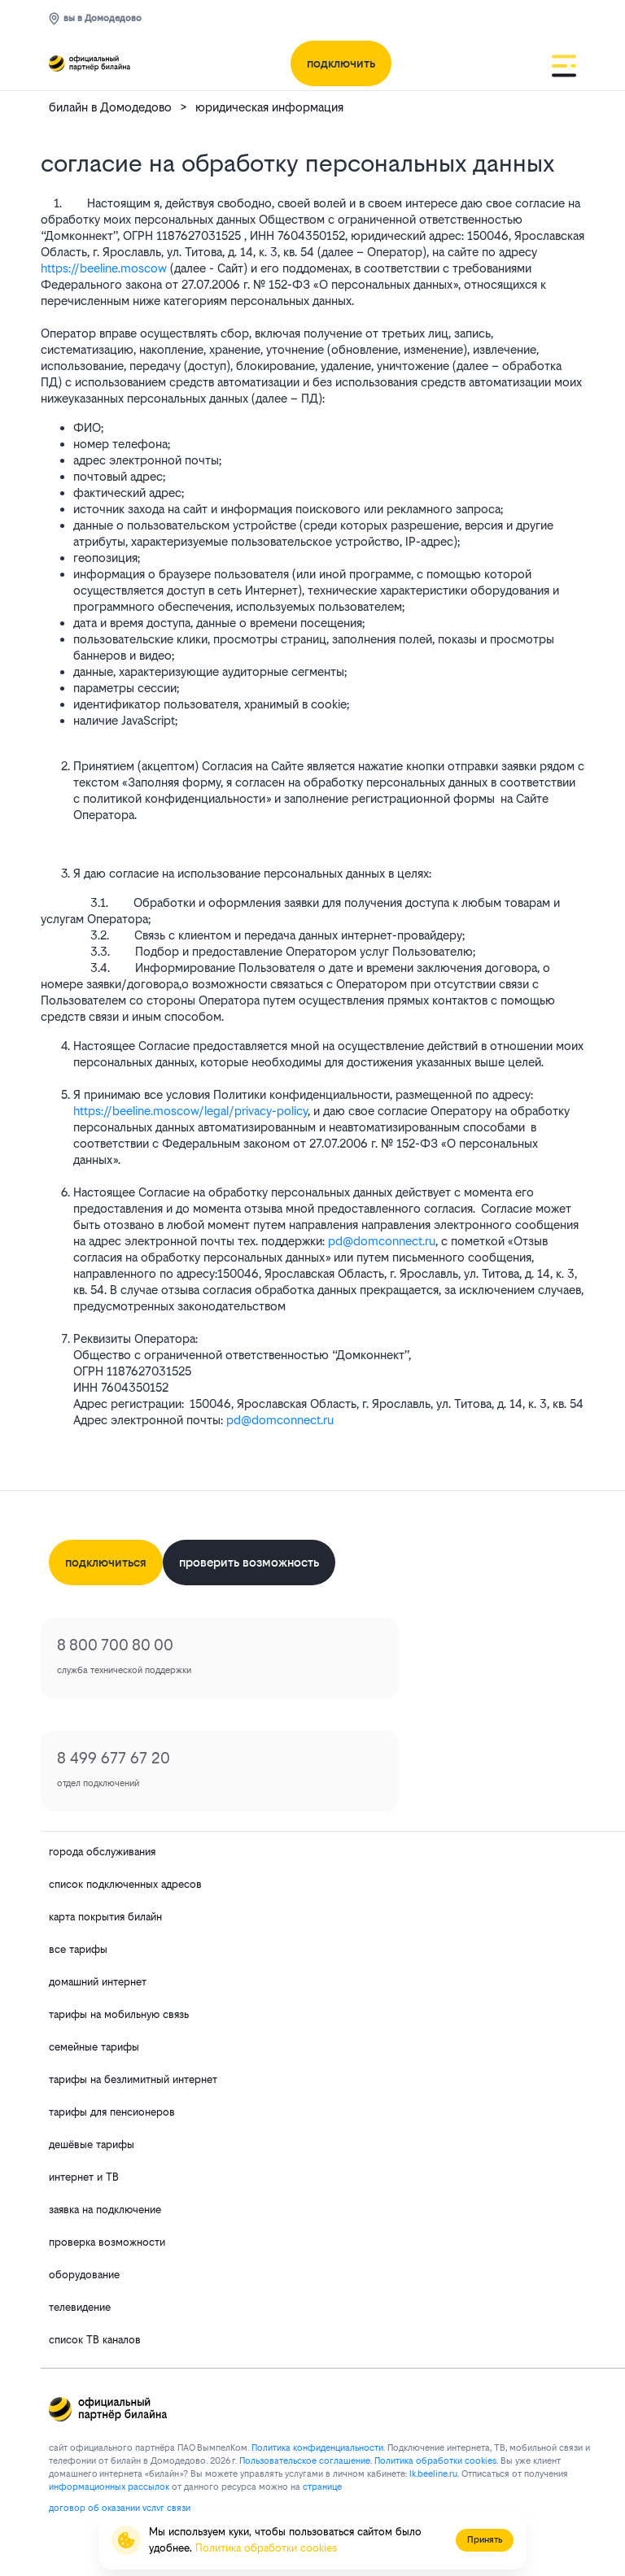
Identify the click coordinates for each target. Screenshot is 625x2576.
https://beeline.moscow (104, 268)
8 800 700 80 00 (115, 1645)
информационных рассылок (109, 2487)
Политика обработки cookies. (436, 2461)
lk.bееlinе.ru (433, 2474)
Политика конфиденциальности (317, 2448)
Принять (484, 2540)
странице (322, 2487)
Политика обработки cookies (266, 2548)
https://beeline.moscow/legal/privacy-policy (190, 1111)
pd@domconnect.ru (381, 1241)
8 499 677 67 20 (113, 1758)
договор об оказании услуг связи (119, 2508)
